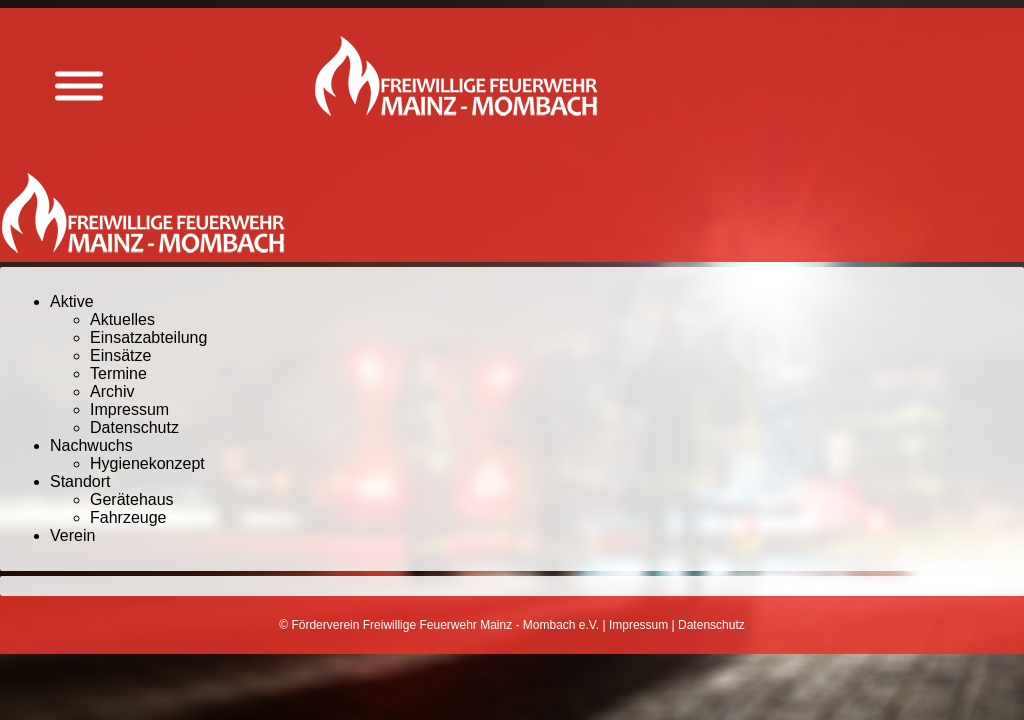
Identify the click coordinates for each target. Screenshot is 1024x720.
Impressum (129, 409)
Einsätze (120, 355)
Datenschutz (134, 427)
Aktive (72, 301)
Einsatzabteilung (148, 337)
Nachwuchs (91, 445)
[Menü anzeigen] (79, 86)
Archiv (112, 391)
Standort (80, 481)
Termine (118, 373)
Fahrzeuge (128, 517)
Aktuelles (122, 319)
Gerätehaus (132, 499)
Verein (72, 535)
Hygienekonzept (147, 463)
